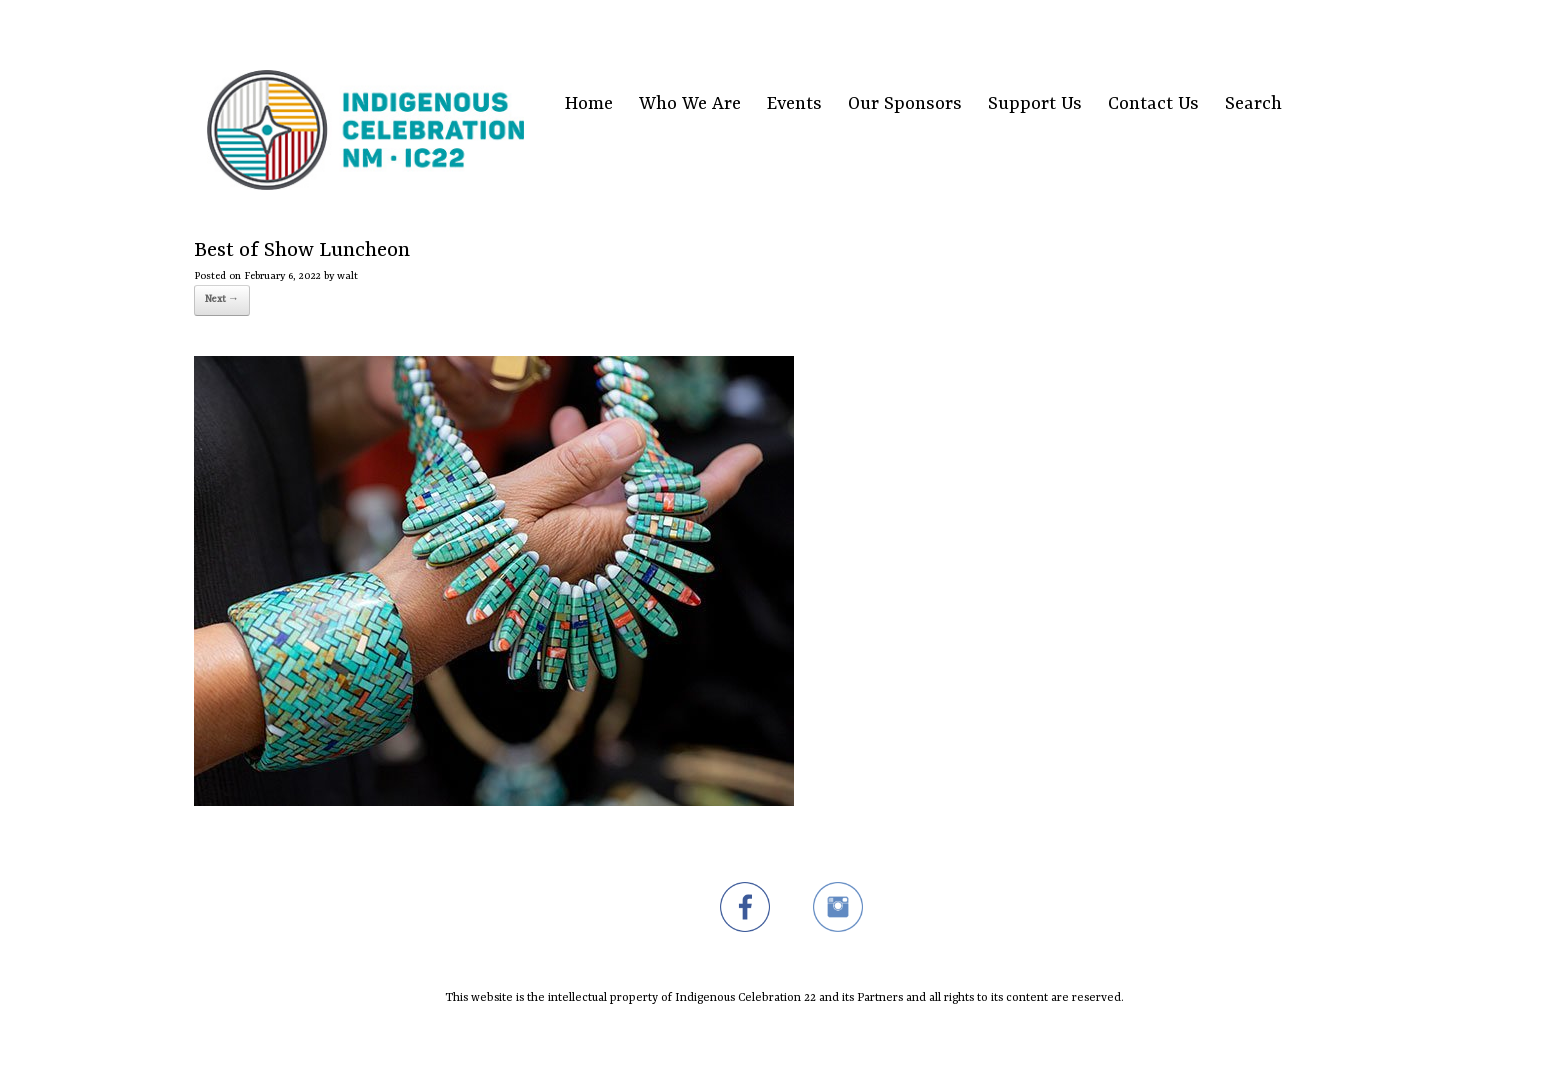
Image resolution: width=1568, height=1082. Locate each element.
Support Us (1035, 104)
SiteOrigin (771, 1042)
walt (347, 276)
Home (589, 104)
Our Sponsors (905, 104)
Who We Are (690, 104)
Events (794, 104)
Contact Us (1153, 104)
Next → (222, 299)
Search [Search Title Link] (1253, 104)
